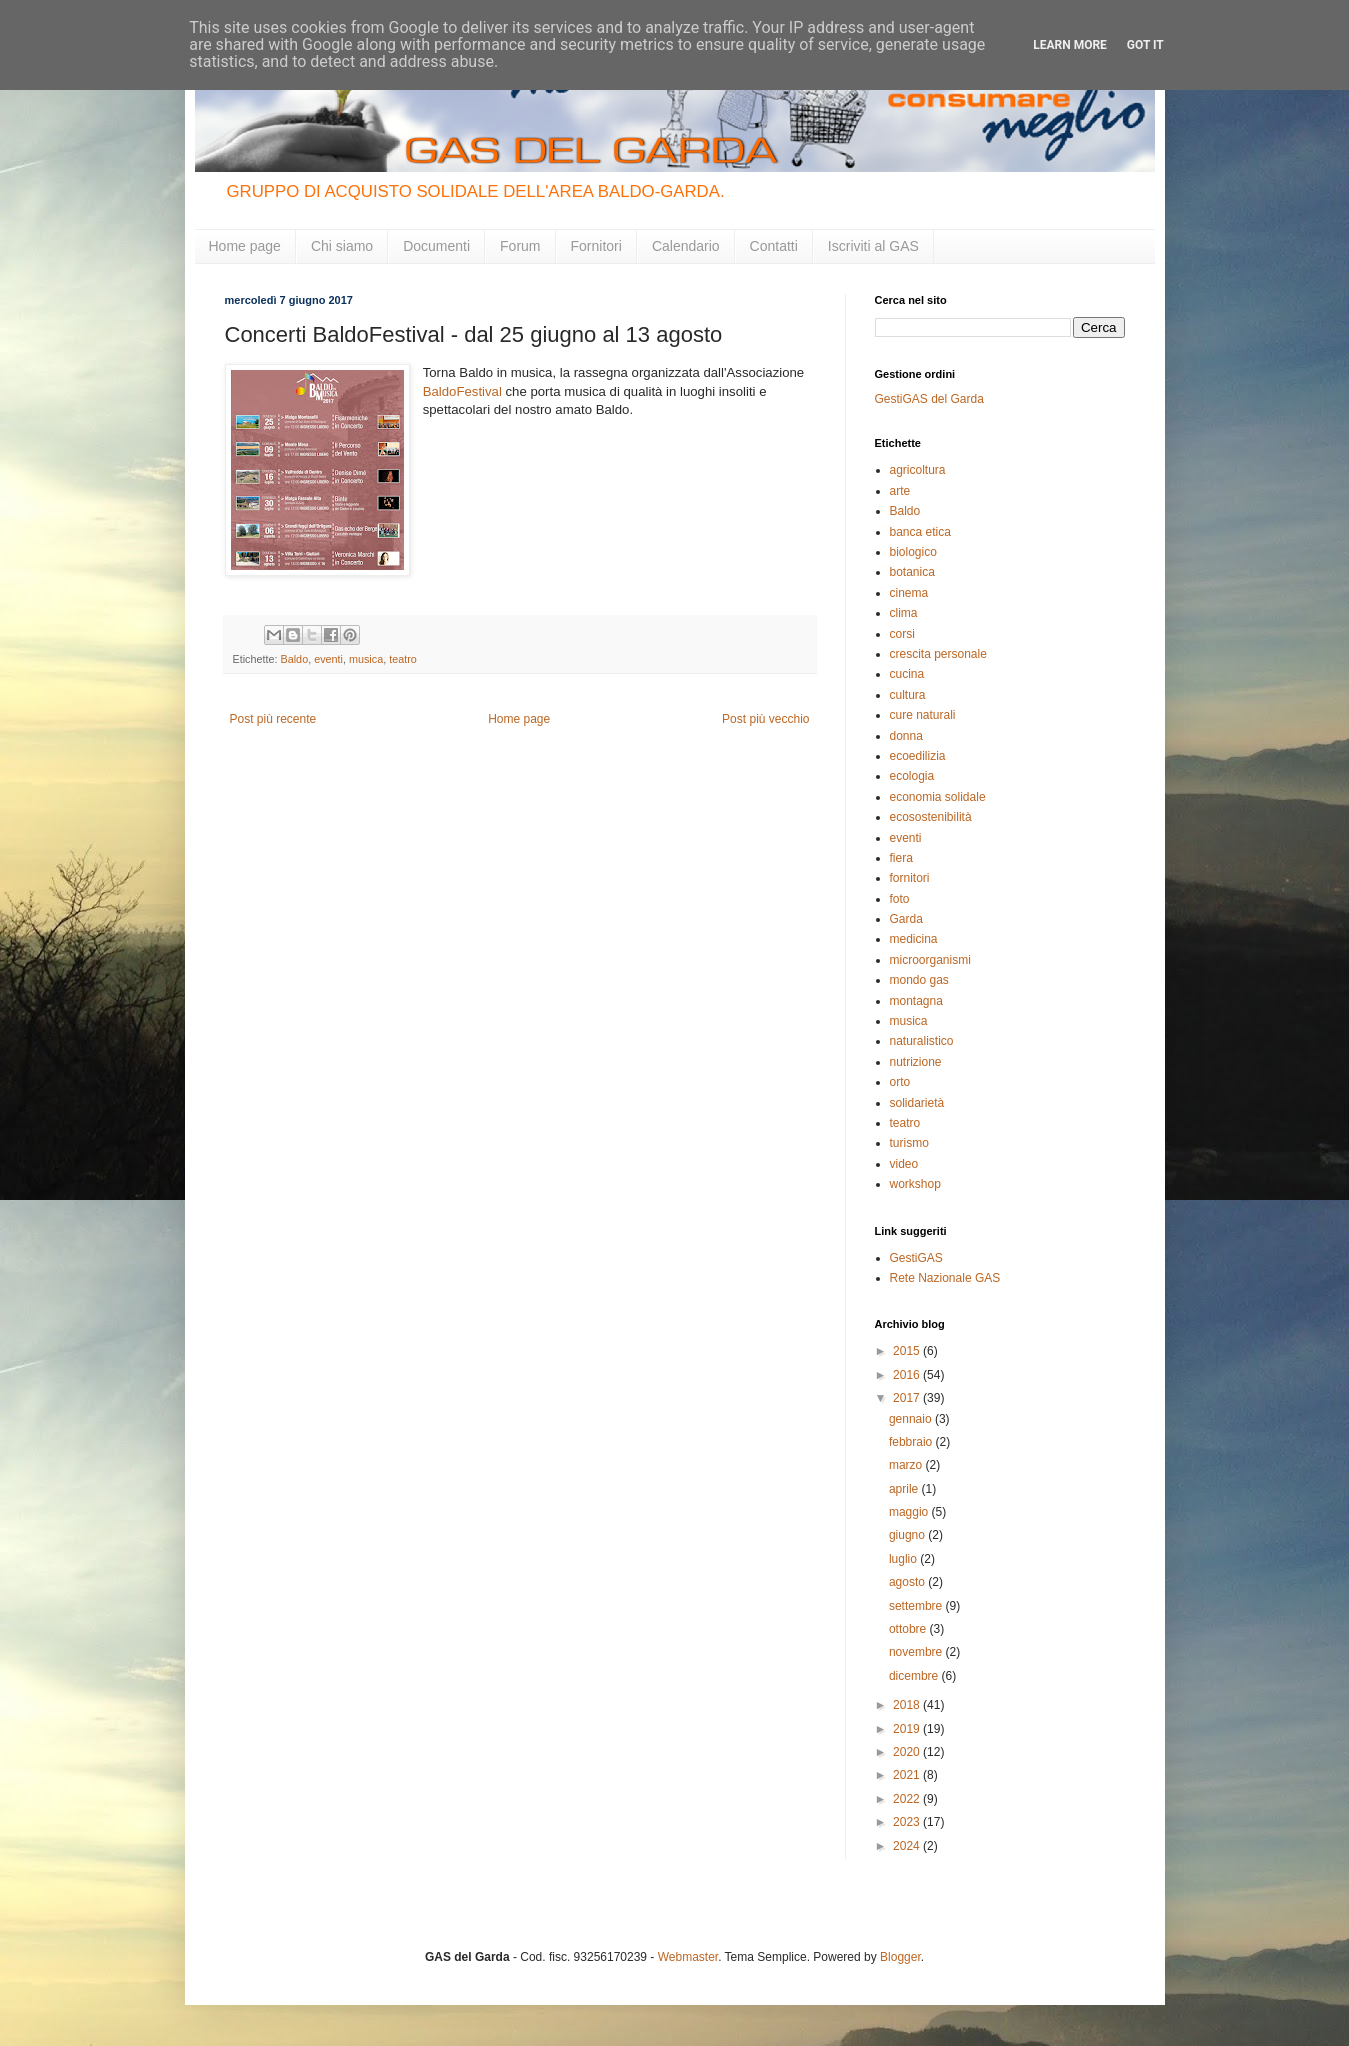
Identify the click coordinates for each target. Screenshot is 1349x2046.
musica (366, 659)
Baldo (295, 659)
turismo (909, 1143)
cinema (909, 593)
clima (904, 613)
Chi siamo (342, 246)
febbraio (912, 1442)
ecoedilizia (918, 756)
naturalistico (922, 1041)
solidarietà (917, 1103)
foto (900, 899)
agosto (908, 1582)
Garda (906, 919)
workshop (915, 1184)
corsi (902, 634)
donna (906, 736)
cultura (908, 695)
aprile (905, 1489)
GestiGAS (916, 1258)
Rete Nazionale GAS (945, 1278)
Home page (245, 246)
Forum (520, 246)
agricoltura (918, 470)
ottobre (909, 1629)
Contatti (774, 246)
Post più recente (273, 719)
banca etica (920, 532)
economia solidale (938, 797)
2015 (908, 1351)
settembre (917, 1606)
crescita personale (938, 654)
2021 (908, 1775)
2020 (908, 1752)
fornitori (910, 878)
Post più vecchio (765, 719)
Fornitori (596, 246)
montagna (916, 1001)
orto (900, 1082)
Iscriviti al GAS (873, 246)
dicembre (915, 1676)
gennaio (912, 1419)
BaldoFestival (462, 391)
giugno (908, 1535)
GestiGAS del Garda (929, 399)
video (904, 1164)
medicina (914, 939)
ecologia (912, 776)
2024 (908, 1846)
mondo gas (919, 980)
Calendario (686, 246)
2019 (908, 1729)
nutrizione (916, 1062)
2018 (908, 1705)
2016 (908, 1375)
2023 (908, 1822)
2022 (908, 1799)
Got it (1145, 45)
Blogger (900, 1957)
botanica (912, 572)
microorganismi (930, 960)
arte (900, 491)
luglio (904, 1559)
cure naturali (923, 715)
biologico (913, 552)
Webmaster (688, 1957)
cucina (907, 674)
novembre (917, 1652)
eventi (328, 659)
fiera (901, 858)
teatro (403, 659)
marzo (907, 1465)
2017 (908, 1398)
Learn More (1070, 45)
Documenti (436, 246)
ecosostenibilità (931, 817)
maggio (910, 1512)
